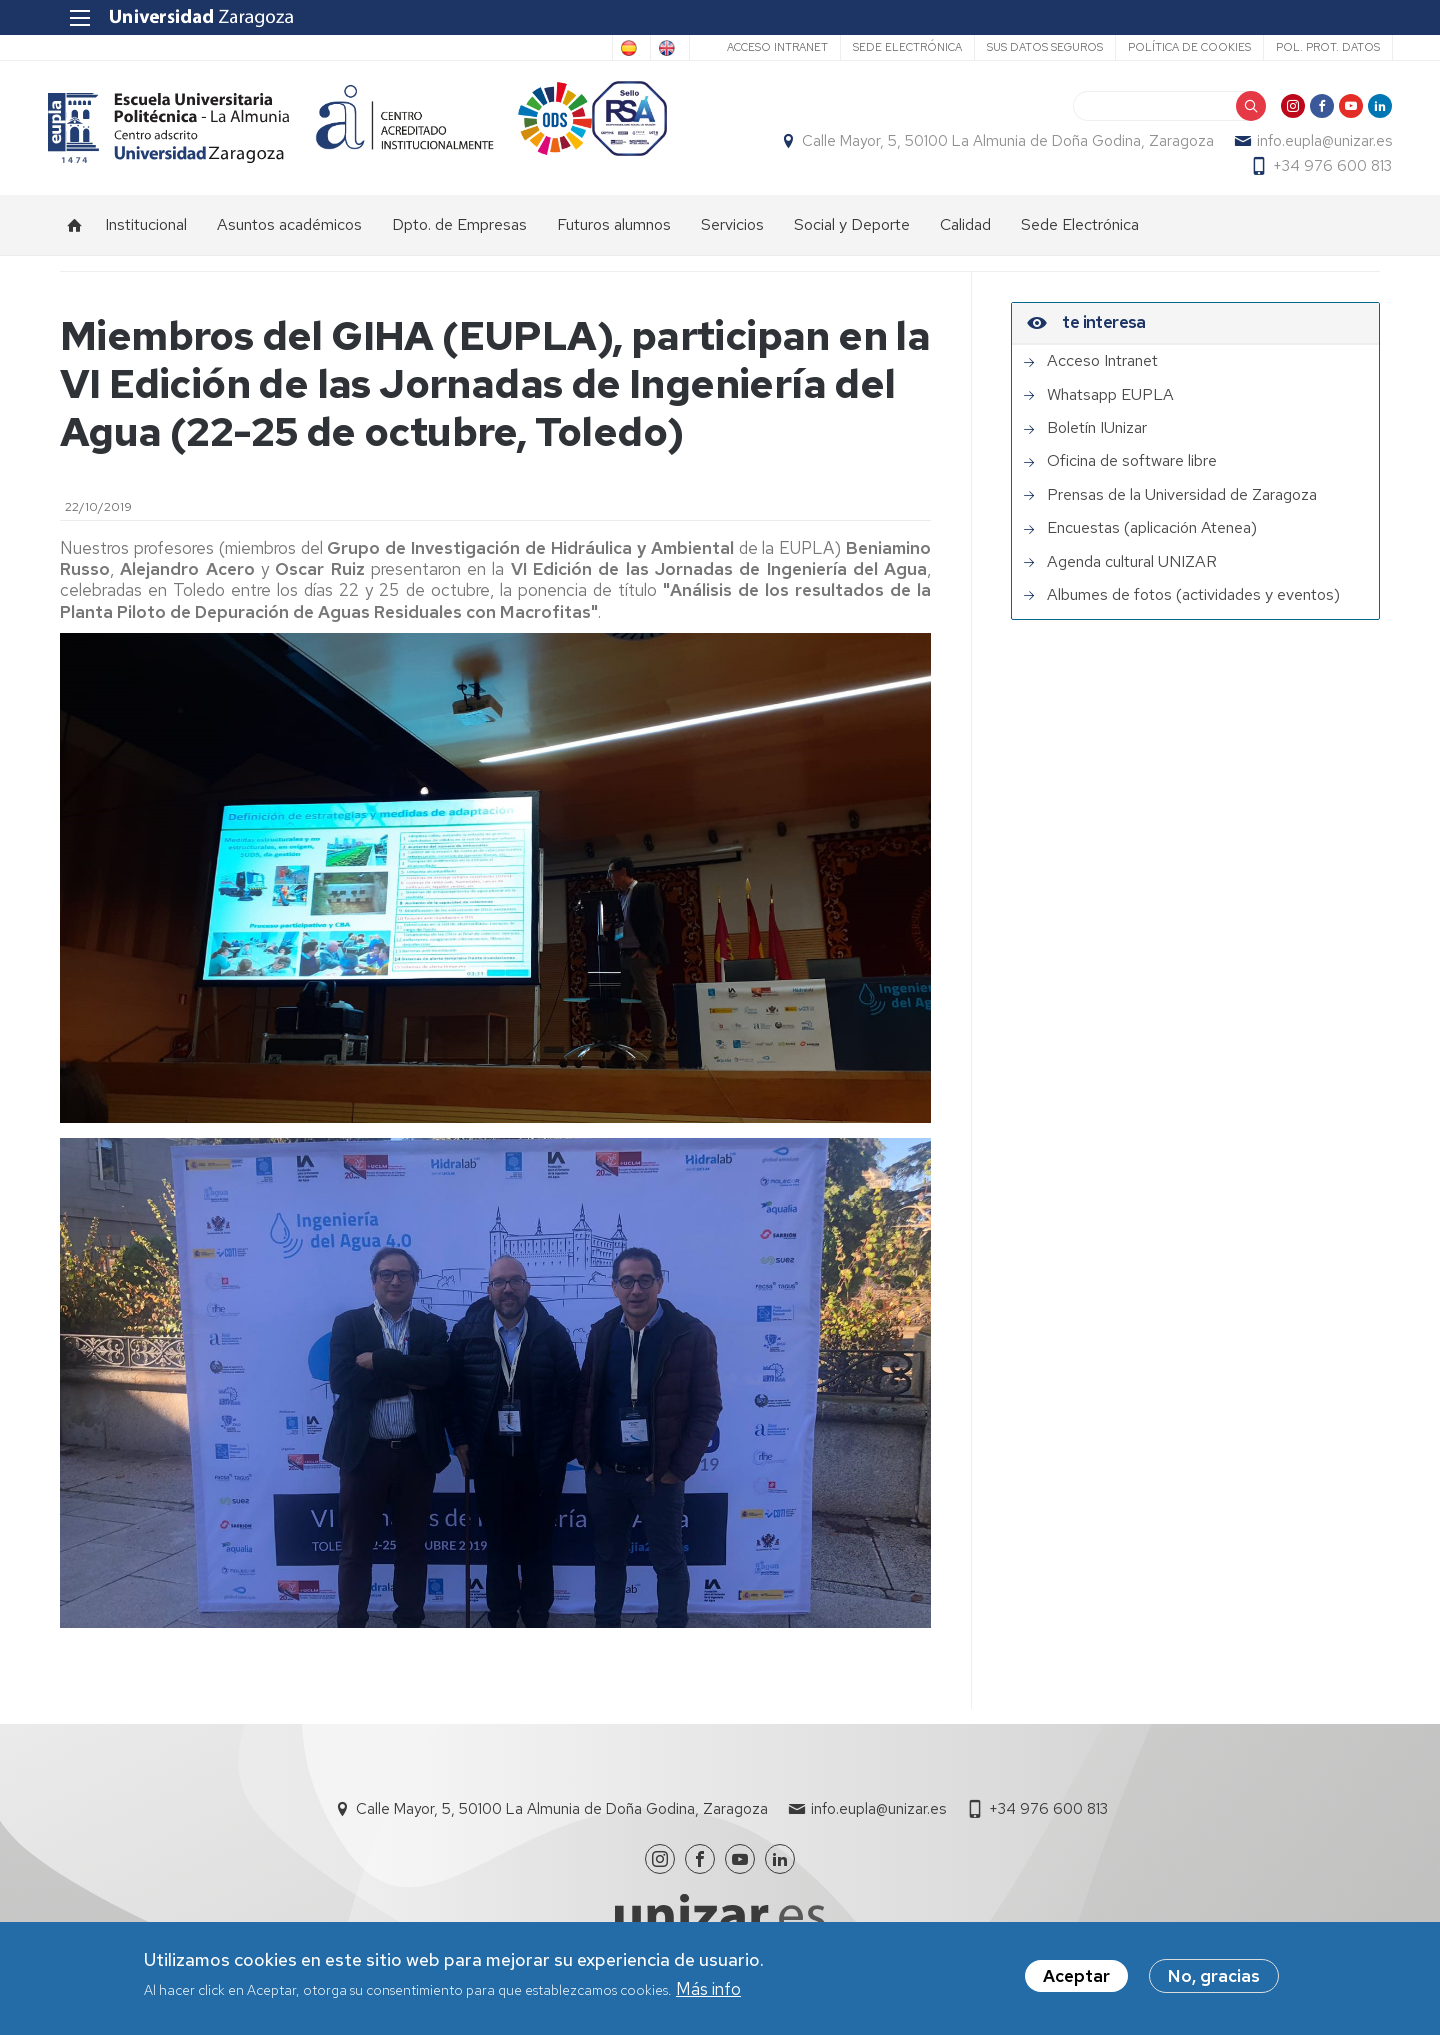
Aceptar (1076, 1977)
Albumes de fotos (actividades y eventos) (1193, 606)
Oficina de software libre (1132, 472)
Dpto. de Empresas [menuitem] (459, 235)
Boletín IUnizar (1097, 439)
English (648, 48)
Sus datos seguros (1032, 47)
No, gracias (1214, 1977)
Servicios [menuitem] (732, 235)
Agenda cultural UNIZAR (1132, 573)
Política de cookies (1176, 47)
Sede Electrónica (894, 47)
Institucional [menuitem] (146, 235)
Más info (708, 1989)
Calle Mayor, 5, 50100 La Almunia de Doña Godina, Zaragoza (996, 146)
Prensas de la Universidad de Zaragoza (1182, 506)
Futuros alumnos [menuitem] (614, 235)
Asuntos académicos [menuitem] (289, 235)
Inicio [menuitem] (75, 236)
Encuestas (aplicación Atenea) (1152, 539)
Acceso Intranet (764, 47)
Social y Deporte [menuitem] (852, 235)
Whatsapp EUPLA (1110, 406)
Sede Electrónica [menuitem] (1080, 235)
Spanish (567, 48)
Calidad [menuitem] (965, 235)
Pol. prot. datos (1315, 47)
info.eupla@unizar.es (1312, 146)
